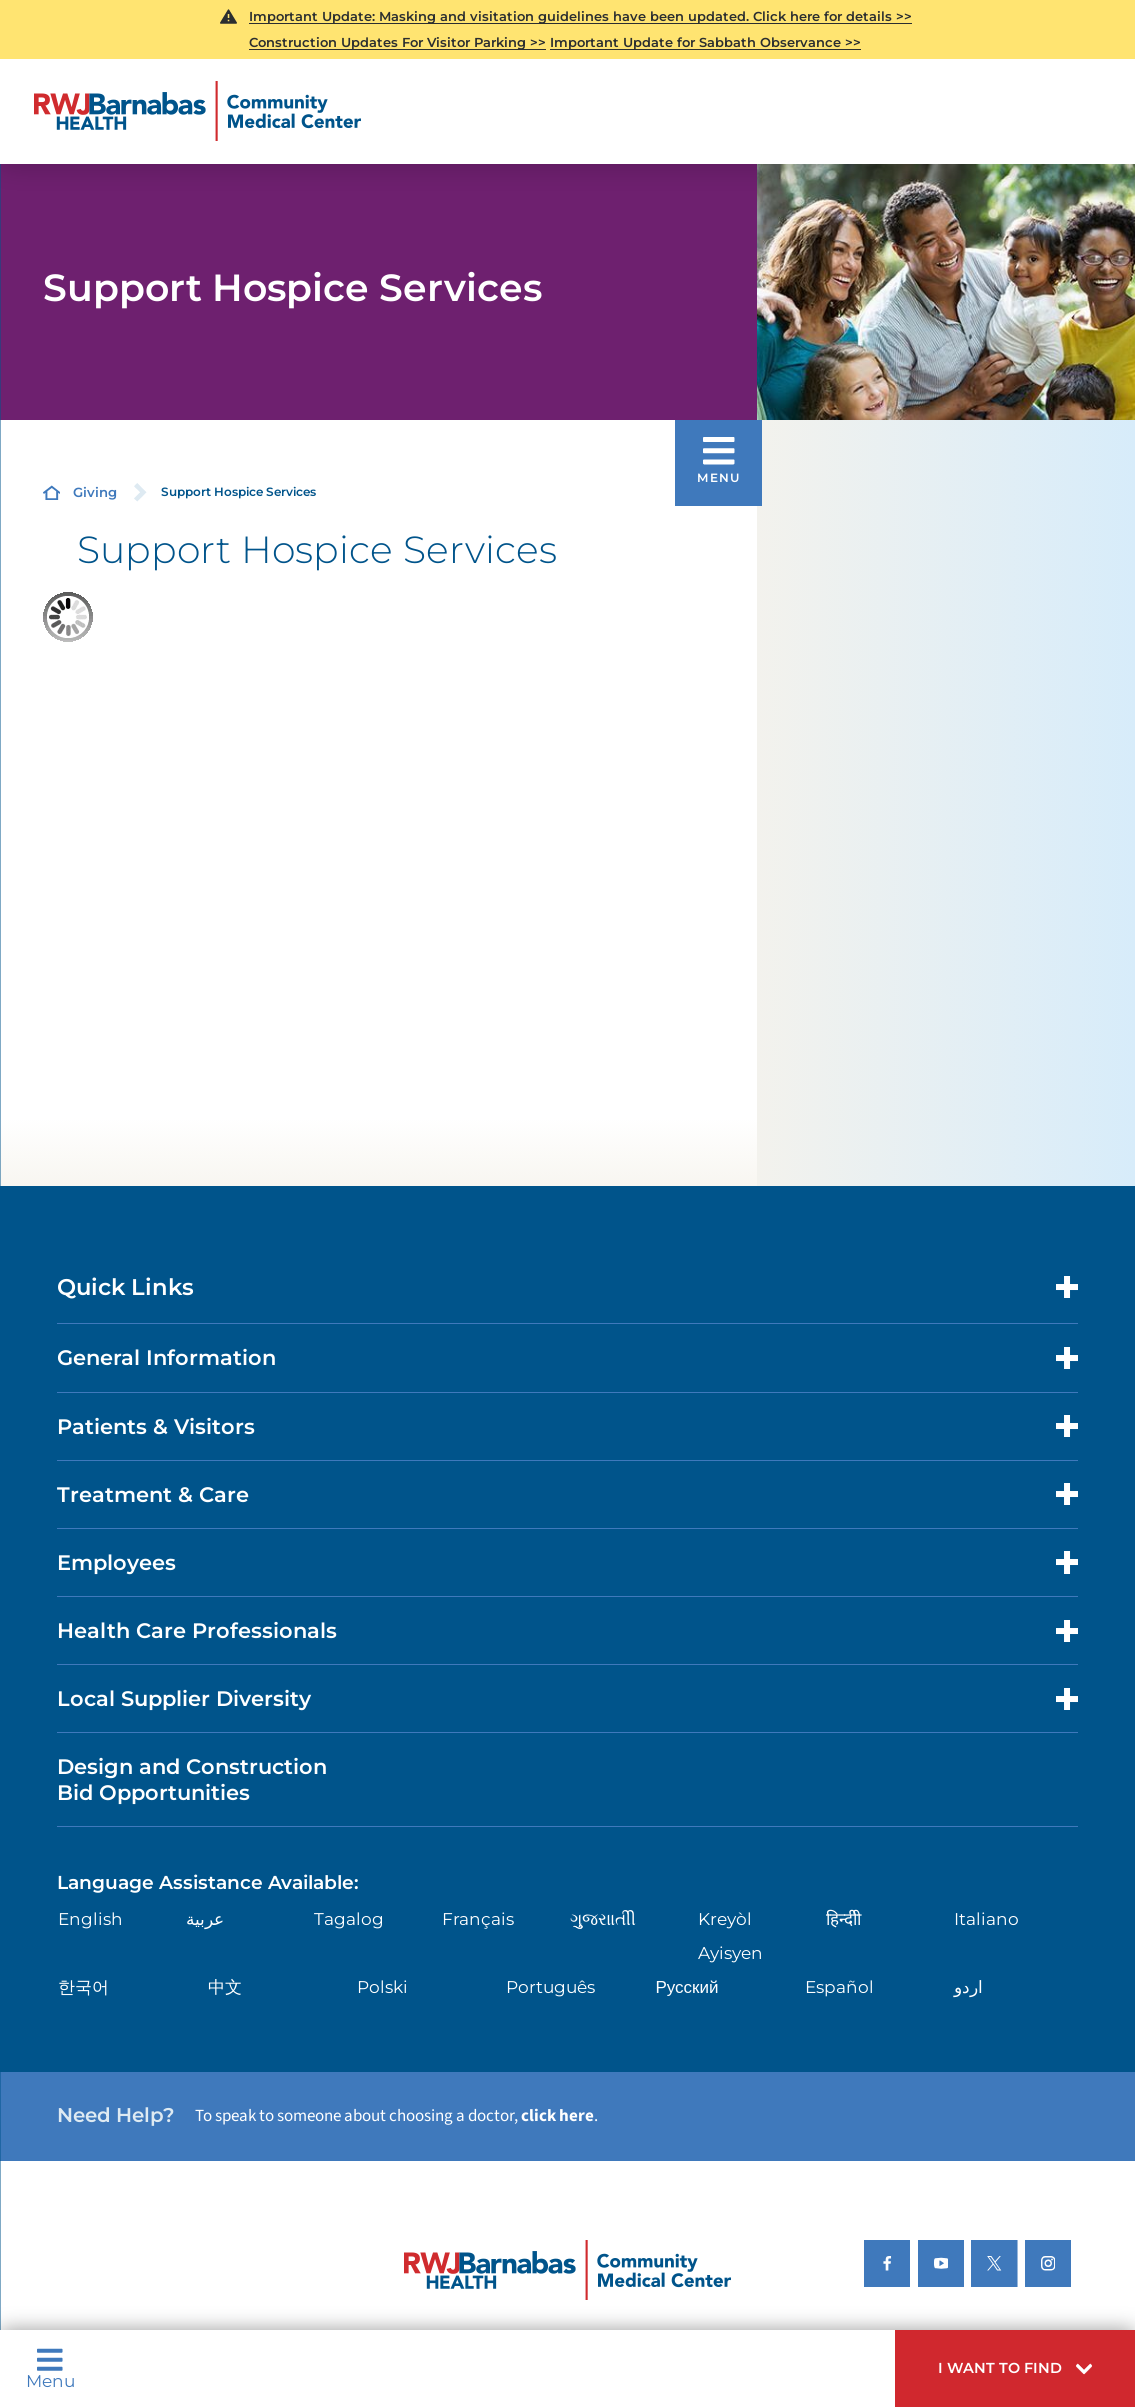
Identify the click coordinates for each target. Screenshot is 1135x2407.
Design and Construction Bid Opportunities (192, 1779)
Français (478, 1919)
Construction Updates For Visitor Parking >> (397, 42)
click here (557, 2116)
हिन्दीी (843, 1919)
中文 (225, 1987)
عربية (205, 1919)
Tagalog (349, 1919)
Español (839, 1987)
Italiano (986, 1919)
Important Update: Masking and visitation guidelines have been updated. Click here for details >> (580, 16)
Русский (686, 1987)
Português (550, 1987)
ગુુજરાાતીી (603, 1919)
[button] (1015, 2368)
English (90, 1919)
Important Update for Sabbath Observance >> (705, 42)
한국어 (83, 1987)
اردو (968, 1987)
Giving (95, 492)
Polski (382, 1987)
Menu (50, 2368)
